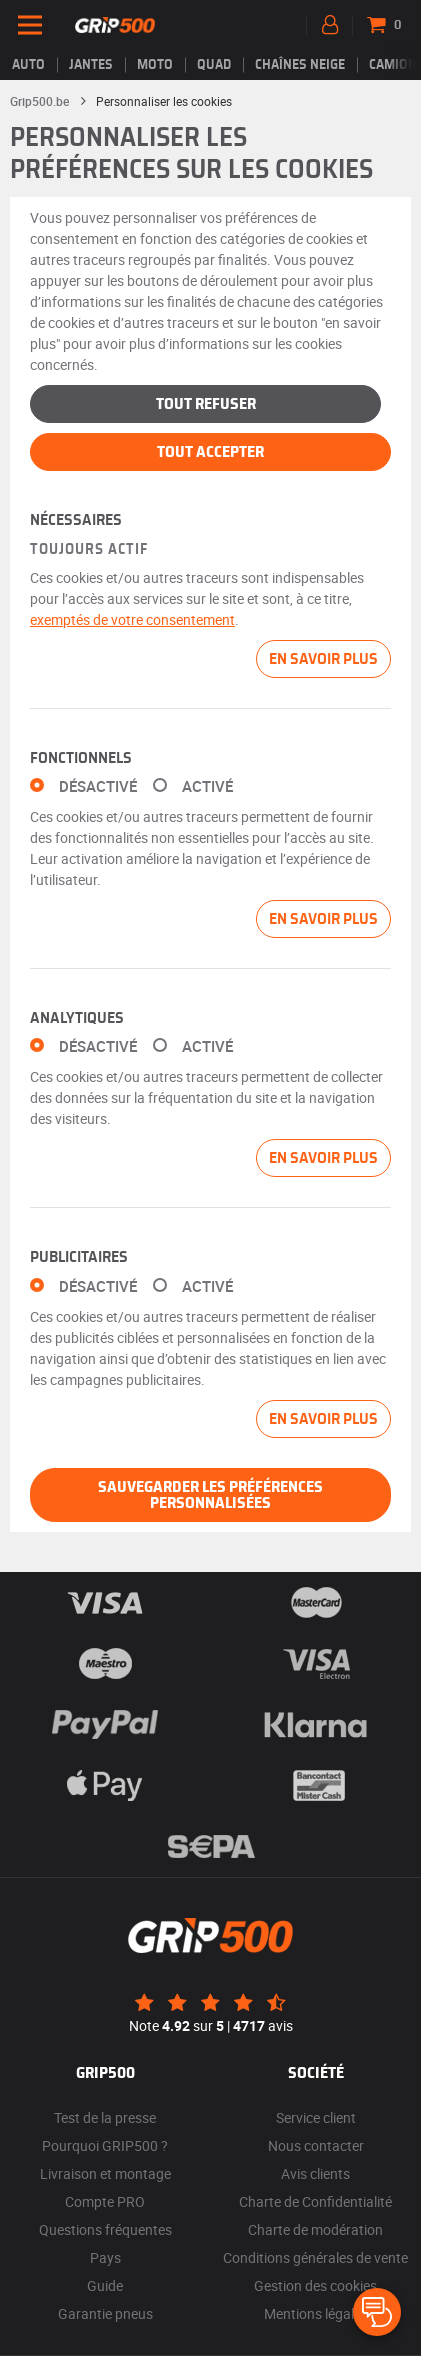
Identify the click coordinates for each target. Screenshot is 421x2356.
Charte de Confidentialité (315, 2201)
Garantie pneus (105, 2313)
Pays (105, 2257)
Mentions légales (316, 2313)
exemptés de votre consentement (132, 619)
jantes (91, 65)
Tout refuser (206, 404)
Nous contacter (316, 2145)
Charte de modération (315, 2229)
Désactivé (98, 786)
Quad (214, 65)
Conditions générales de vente (315, 2257)
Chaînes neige (300, 65)
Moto (155, 65)
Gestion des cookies (315, 2285)
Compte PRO (105, 2201)
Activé (207, 786)
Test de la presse (105, 2117)
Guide (105, 2285)
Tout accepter (210, 452)
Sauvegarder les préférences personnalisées (210, 1495)
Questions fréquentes (105, 2229)
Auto (28, 65)
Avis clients (315, 2173)
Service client (316, 2117)
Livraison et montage (105, 2173)
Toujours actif (89, 549)
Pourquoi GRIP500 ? (105, 2145)
